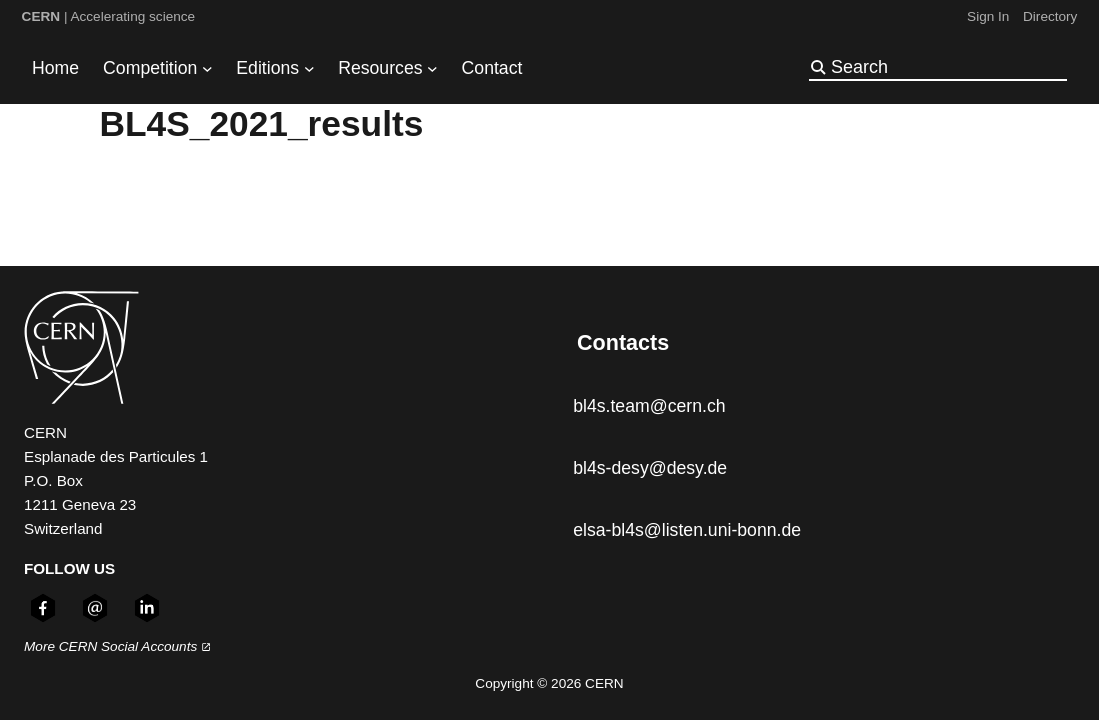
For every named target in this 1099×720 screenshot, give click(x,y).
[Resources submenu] (432, 68)
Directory (1050, 16)
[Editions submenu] (309, 68)
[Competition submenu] (207, 68)
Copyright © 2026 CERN (549, 683)
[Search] (947, 67)
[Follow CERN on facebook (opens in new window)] (43, 608)
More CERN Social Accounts (117, 646)
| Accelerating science (109, 16)
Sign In (988, 16)
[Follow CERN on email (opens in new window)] (95, 608)
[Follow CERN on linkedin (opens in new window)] (147, 608)
